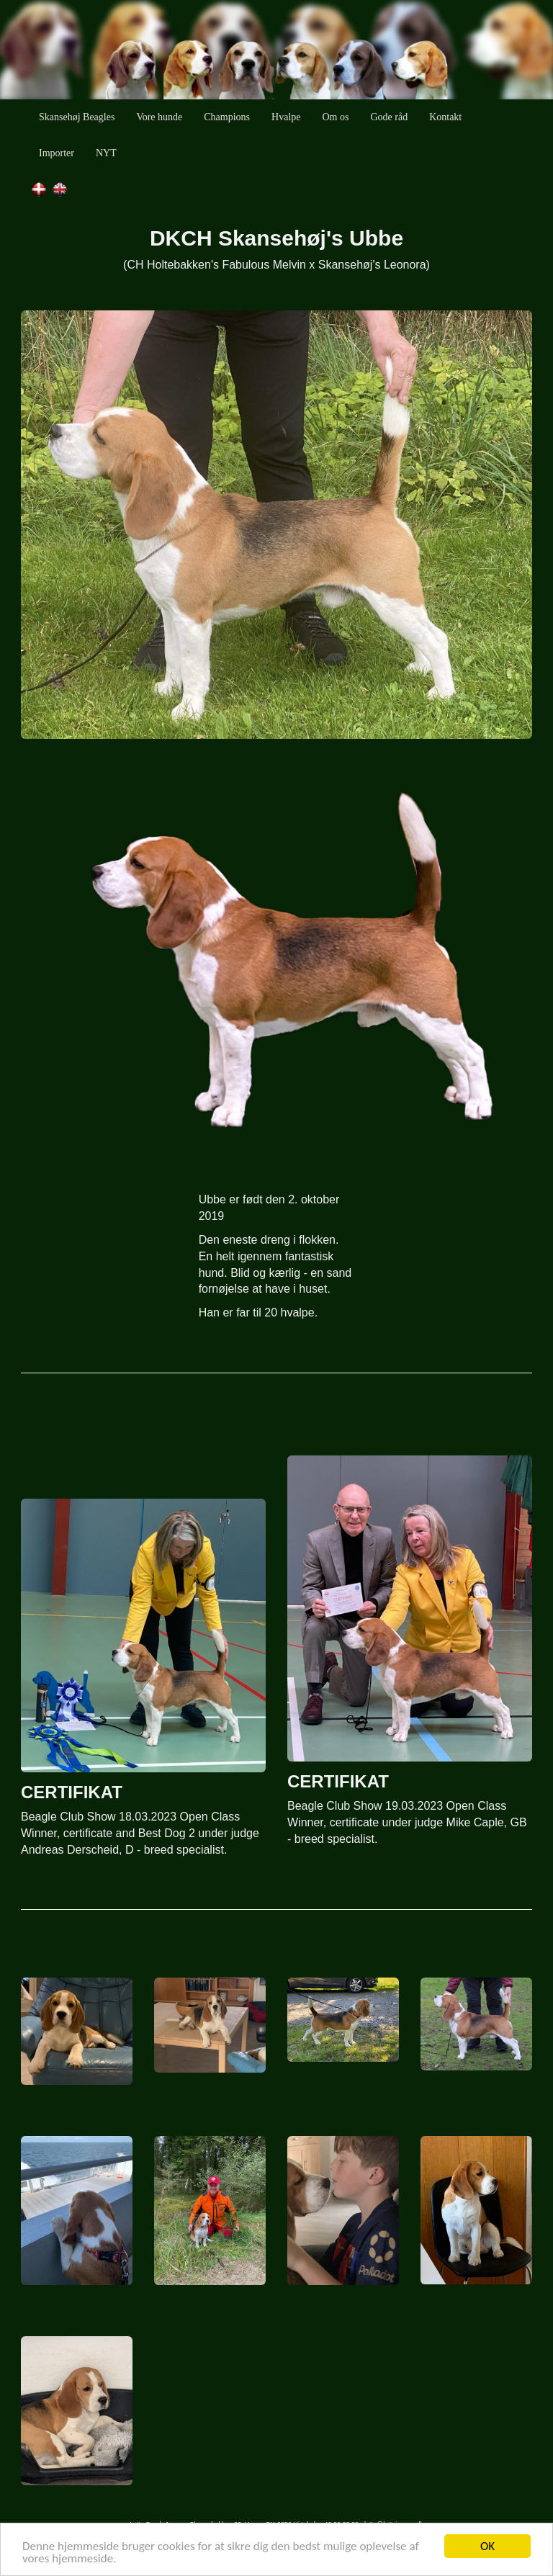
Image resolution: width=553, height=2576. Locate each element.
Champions (227, 117)
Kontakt (445, 117)
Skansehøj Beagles (76, 117)
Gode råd (389, 117)
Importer (56, 153)
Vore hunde (159, 117)
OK (487, 2546)
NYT (106, 153)
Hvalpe (285, 117)
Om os (336, 117)
